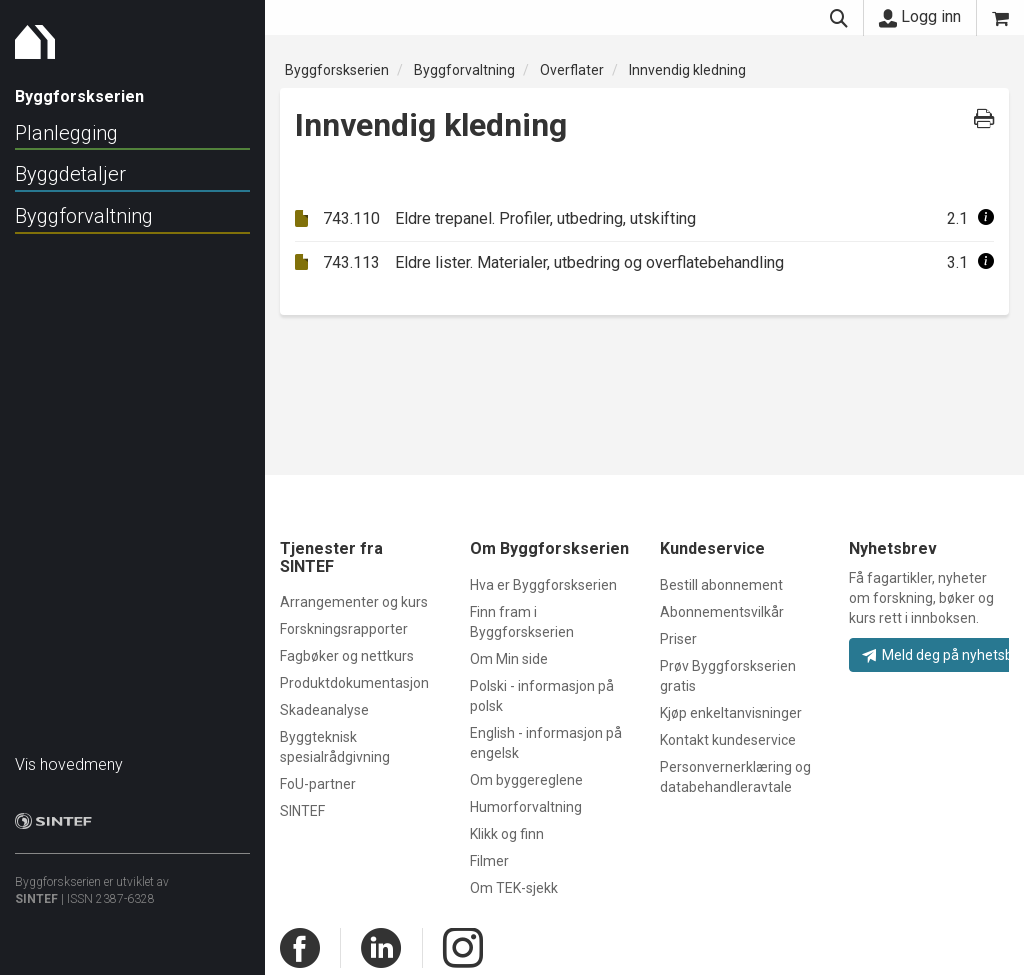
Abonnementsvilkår (722, 612)
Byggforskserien (337, 70)
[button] (986, 218)
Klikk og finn (507, 834)
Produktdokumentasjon (354, 683)
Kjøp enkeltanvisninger (731, 713)
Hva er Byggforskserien (543, 585)
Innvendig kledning (687, 70)
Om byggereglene (526, 780)
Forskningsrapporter (344, 629)
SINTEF (36, 889)
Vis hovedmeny (69, 754)
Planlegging (66, 133)
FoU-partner (318, 784)
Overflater (572, 70)
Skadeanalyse (324, 710)
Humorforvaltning (526, 807)
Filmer (489, 861)
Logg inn (920, 17)
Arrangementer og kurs (354, 602)
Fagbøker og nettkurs (347, 656)
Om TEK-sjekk (514, 888)
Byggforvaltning (84, 216)
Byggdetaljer (70, 174)
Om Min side (509, 659)
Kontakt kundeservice (728, 740)
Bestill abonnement (721, 585)
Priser (678, 639)
